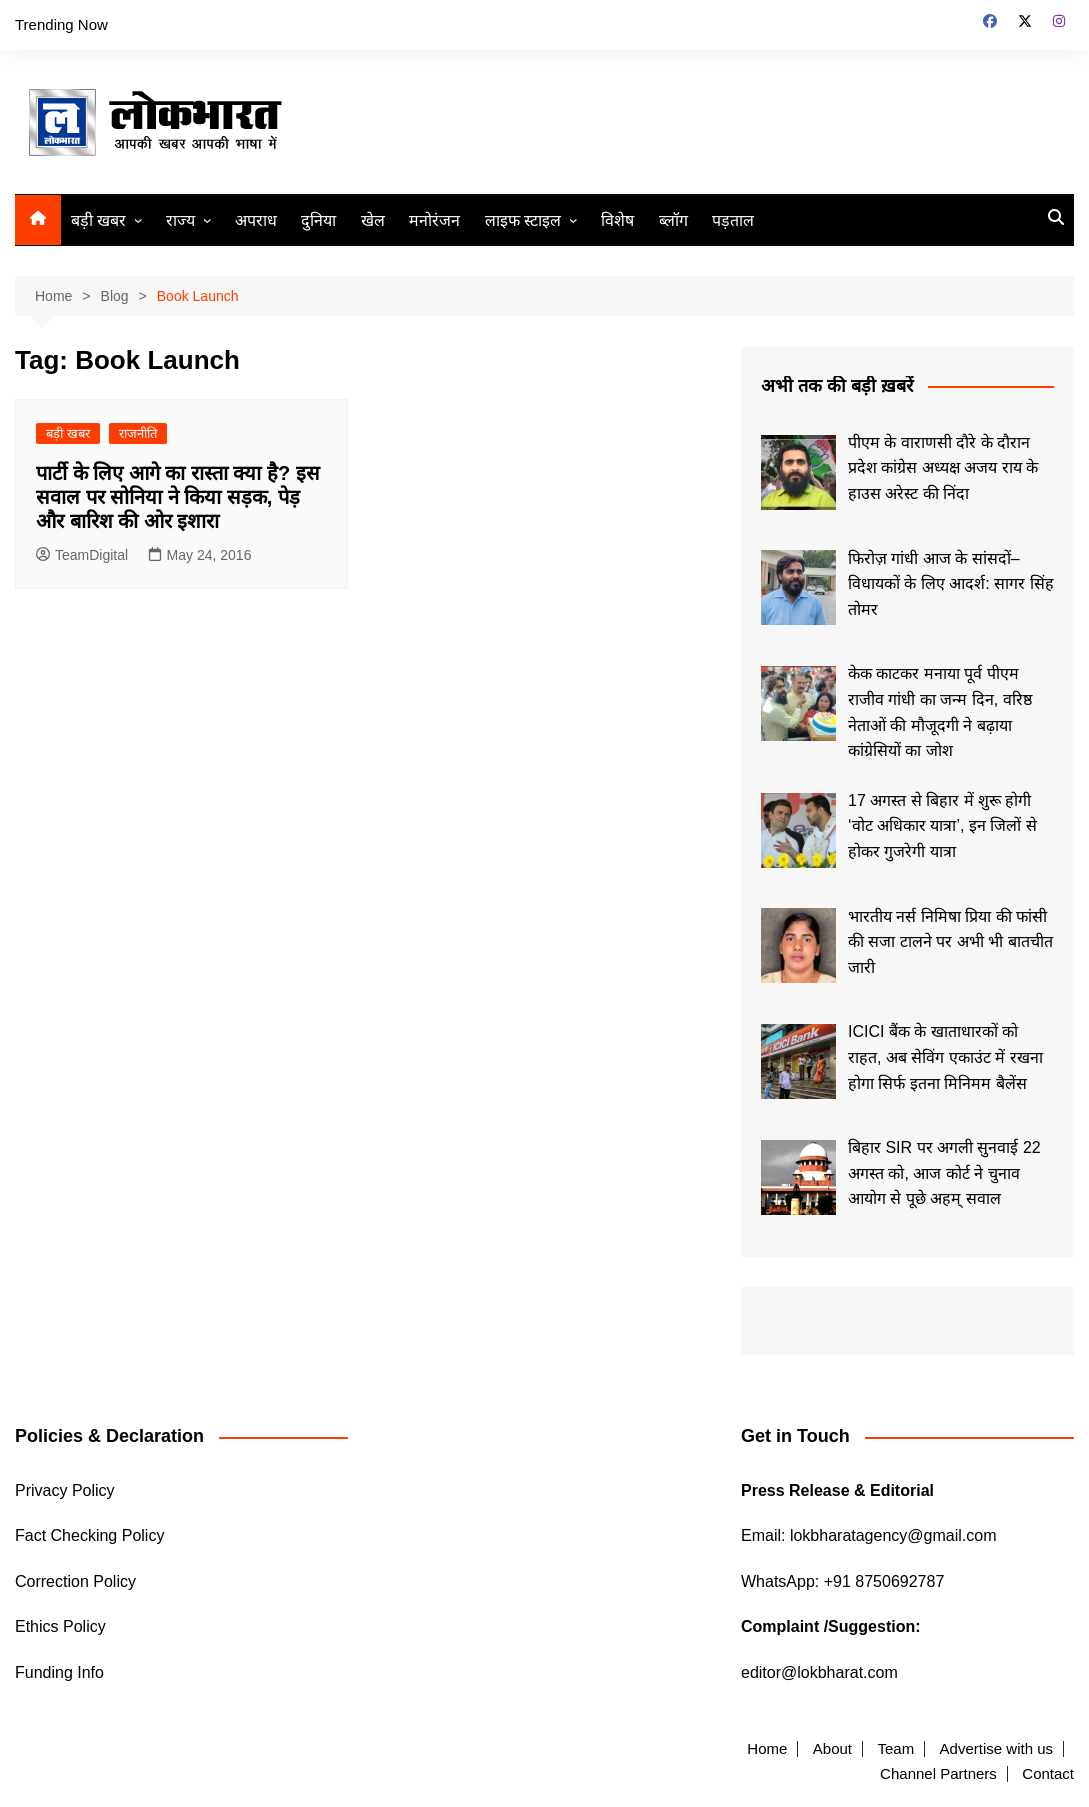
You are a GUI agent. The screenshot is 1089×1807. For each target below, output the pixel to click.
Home (767, 1749)
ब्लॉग (673, 220)
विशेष (617, 220)
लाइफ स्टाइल (523, 220)
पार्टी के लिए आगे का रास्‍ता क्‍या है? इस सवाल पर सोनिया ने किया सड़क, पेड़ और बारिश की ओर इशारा (178, 497)
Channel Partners (938, 1774)
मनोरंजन (434, 220)
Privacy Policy (65, 1490)
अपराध (256, 220)
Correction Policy (75, 1581)
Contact (1048, 1774)
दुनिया (318, 220)
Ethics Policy (60, 1626)
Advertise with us (996, 1749)
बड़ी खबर (98, 220)
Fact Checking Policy (89, 1535)
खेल (373, 220)
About (832, 1749)
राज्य (180, 220)
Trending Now (61, 24)
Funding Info (59, 1672)
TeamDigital (82, 555)
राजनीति (138, 433)
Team (895, 1749)
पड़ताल (733, 220)
